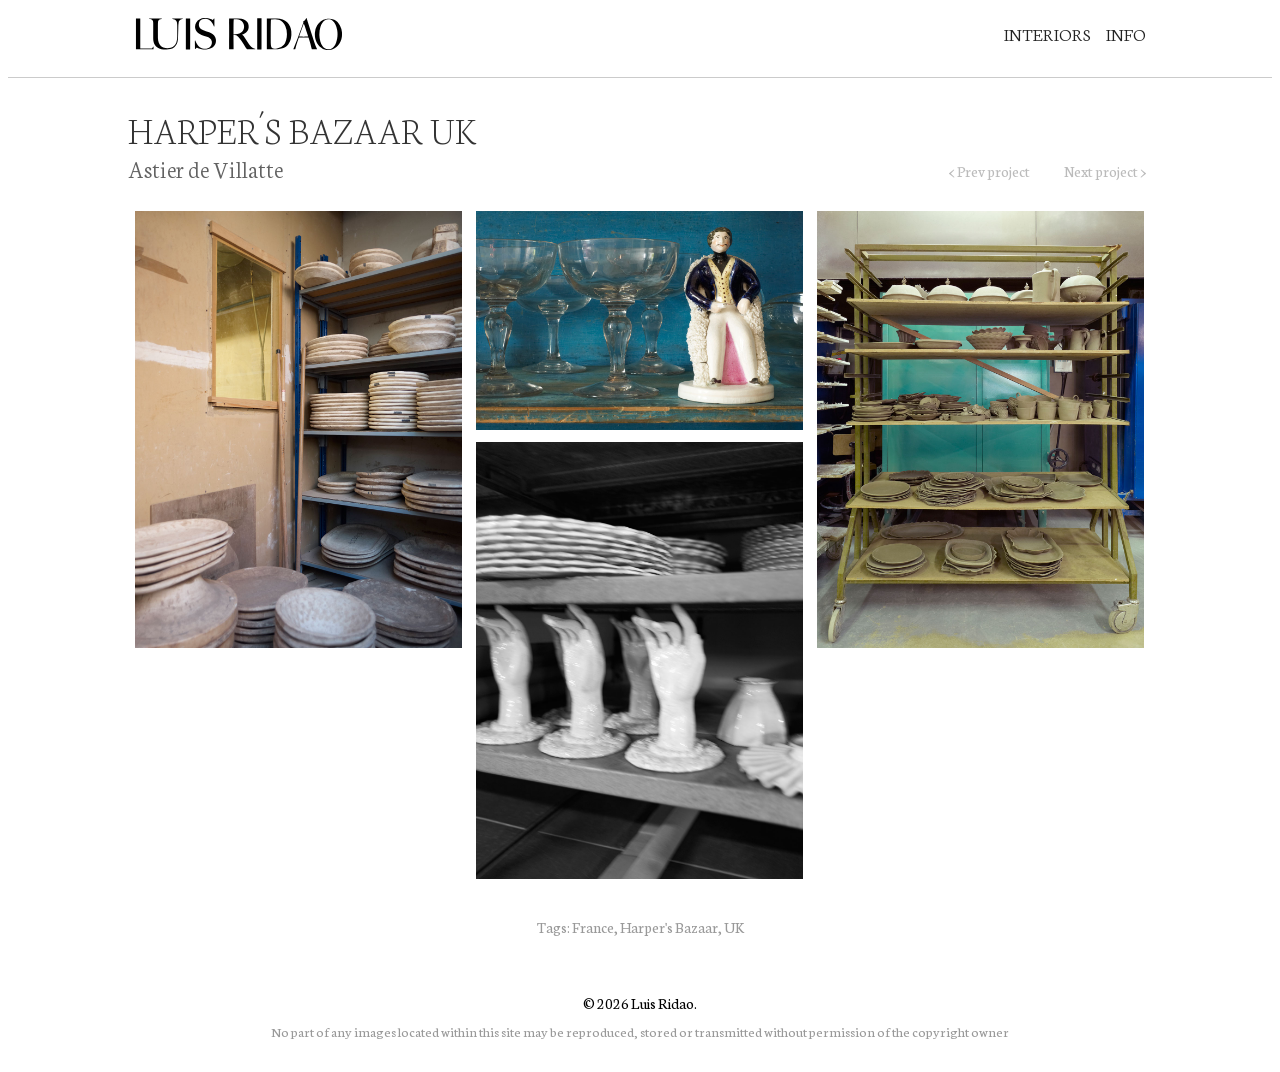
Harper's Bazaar (669, 927)
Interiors (1047, 33)
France (593, 927)
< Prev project (989, 171)
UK (734, 927)
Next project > (1105, 171)
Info (1126, 33)
